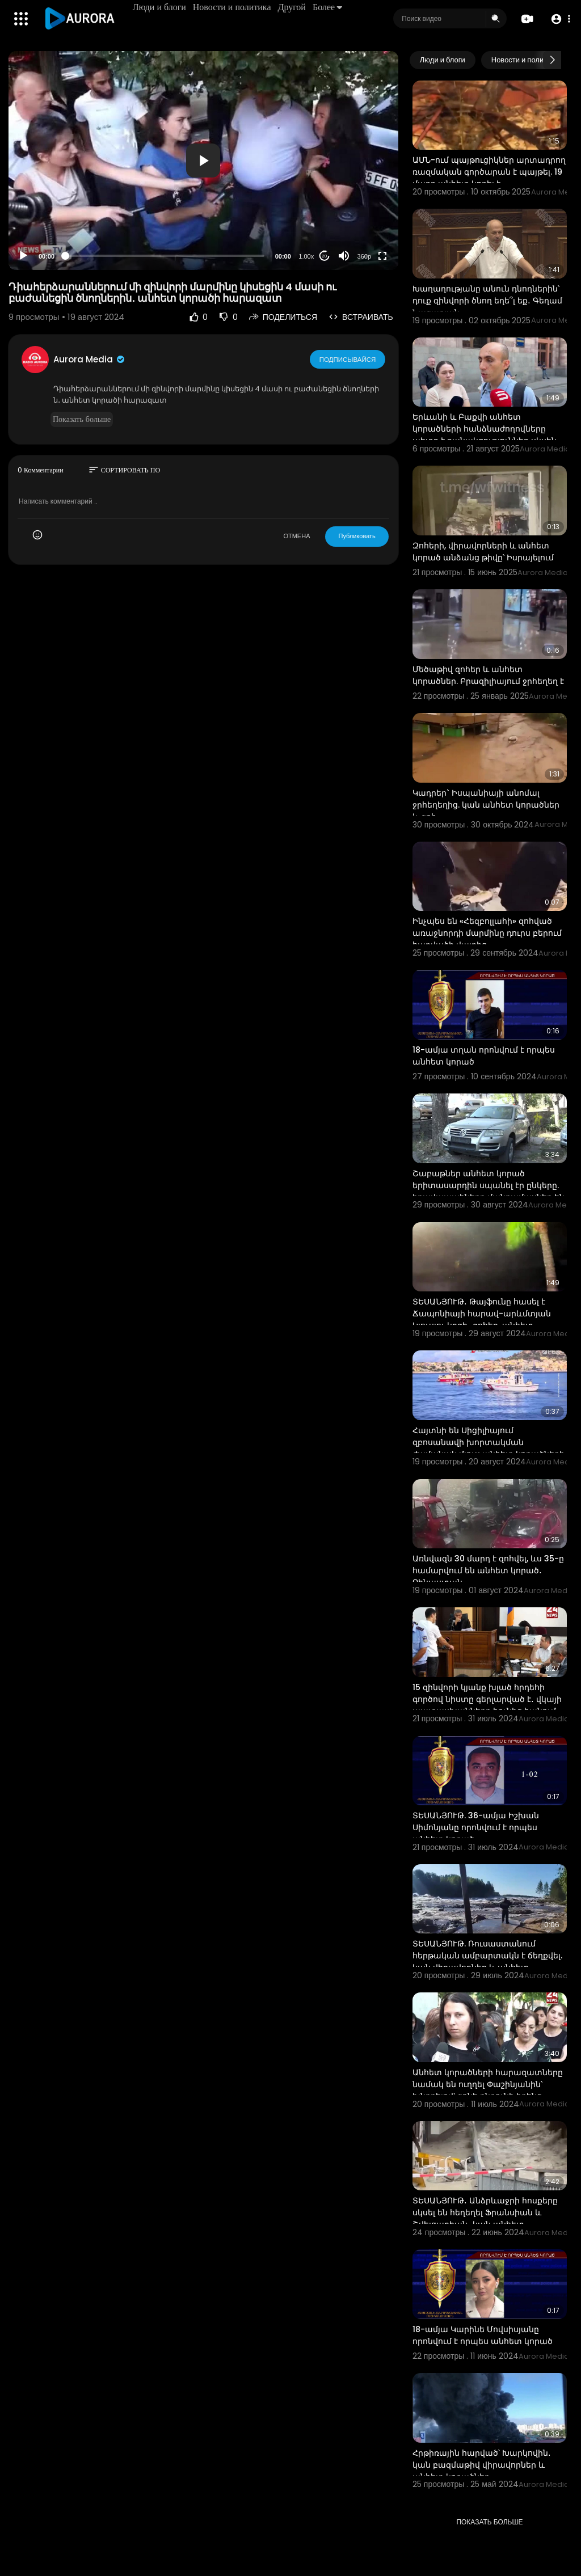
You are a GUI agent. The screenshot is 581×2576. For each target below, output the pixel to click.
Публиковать (356, 535)
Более (328, 7)
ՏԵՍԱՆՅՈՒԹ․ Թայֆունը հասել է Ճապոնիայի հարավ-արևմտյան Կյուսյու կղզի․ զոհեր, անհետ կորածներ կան (481, 1319)
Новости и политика (232, 7)
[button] (559, 19)
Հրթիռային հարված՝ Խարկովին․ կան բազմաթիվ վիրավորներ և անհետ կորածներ (481, 2464)
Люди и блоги (160, 7)
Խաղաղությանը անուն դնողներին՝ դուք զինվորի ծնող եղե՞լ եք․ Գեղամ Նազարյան (487, 300)
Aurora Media (89, 359)
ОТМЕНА (296, 535)
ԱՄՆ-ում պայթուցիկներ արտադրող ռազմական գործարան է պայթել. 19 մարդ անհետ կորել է (489, 171)
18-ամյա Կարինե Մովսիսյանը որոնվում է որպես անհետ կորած (482, 2335)
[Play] (23, 255)
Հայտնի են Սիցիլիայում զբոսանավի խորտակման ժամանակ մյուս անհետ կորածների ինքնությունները (488, 1448)
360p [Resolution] (364, 256)
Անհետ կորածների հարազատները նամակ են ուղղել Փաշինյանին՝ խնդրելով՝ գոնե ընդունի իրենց (487, 2084)
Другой (292, 7)
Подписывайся (348, 359)
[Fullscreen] (382, 255)
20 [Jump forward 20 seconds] (324, 256)
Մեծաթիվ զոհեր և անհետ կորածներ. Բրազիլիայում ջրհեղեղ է (488, 675)
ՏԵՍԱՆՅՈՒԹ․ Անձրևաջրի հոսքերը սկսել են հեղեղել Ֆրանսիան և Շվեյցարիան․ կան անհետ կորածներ (485, 2218)
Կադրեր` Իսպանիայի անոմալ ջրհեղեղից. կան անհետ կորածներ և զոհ (485, 804)
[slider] (164, 256)
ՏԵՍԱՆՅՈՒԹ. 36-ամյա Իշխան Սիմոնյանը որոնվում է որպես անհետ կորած (475, 1827)
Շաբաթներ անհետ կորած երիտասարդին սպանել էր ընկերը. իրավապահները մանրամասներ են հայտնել (488, 1191)
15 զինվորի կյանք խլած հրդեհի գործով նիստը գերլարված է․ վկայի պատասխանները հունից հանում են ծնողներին (487, 1705)
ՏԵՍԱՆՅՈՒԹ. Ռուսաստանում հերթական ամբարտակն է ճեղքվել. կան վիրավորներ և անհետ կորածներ (487, 1961)
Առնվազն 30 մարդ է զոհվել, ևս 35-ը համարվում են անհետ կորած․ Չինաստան (488, 1570)
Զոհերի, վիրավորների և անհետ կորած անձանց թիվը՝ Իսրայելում (483, 551)
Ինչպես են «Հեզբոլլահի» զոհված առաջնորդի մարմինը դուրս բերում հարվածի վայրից (487, 933)
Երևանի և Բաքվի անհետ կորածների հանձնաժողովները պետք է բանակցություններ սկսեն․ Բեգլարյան (485, 434)
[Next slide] (552, 60)
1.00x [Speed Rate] (306, 256)
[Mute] (344, 255)
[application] (203, 160)
